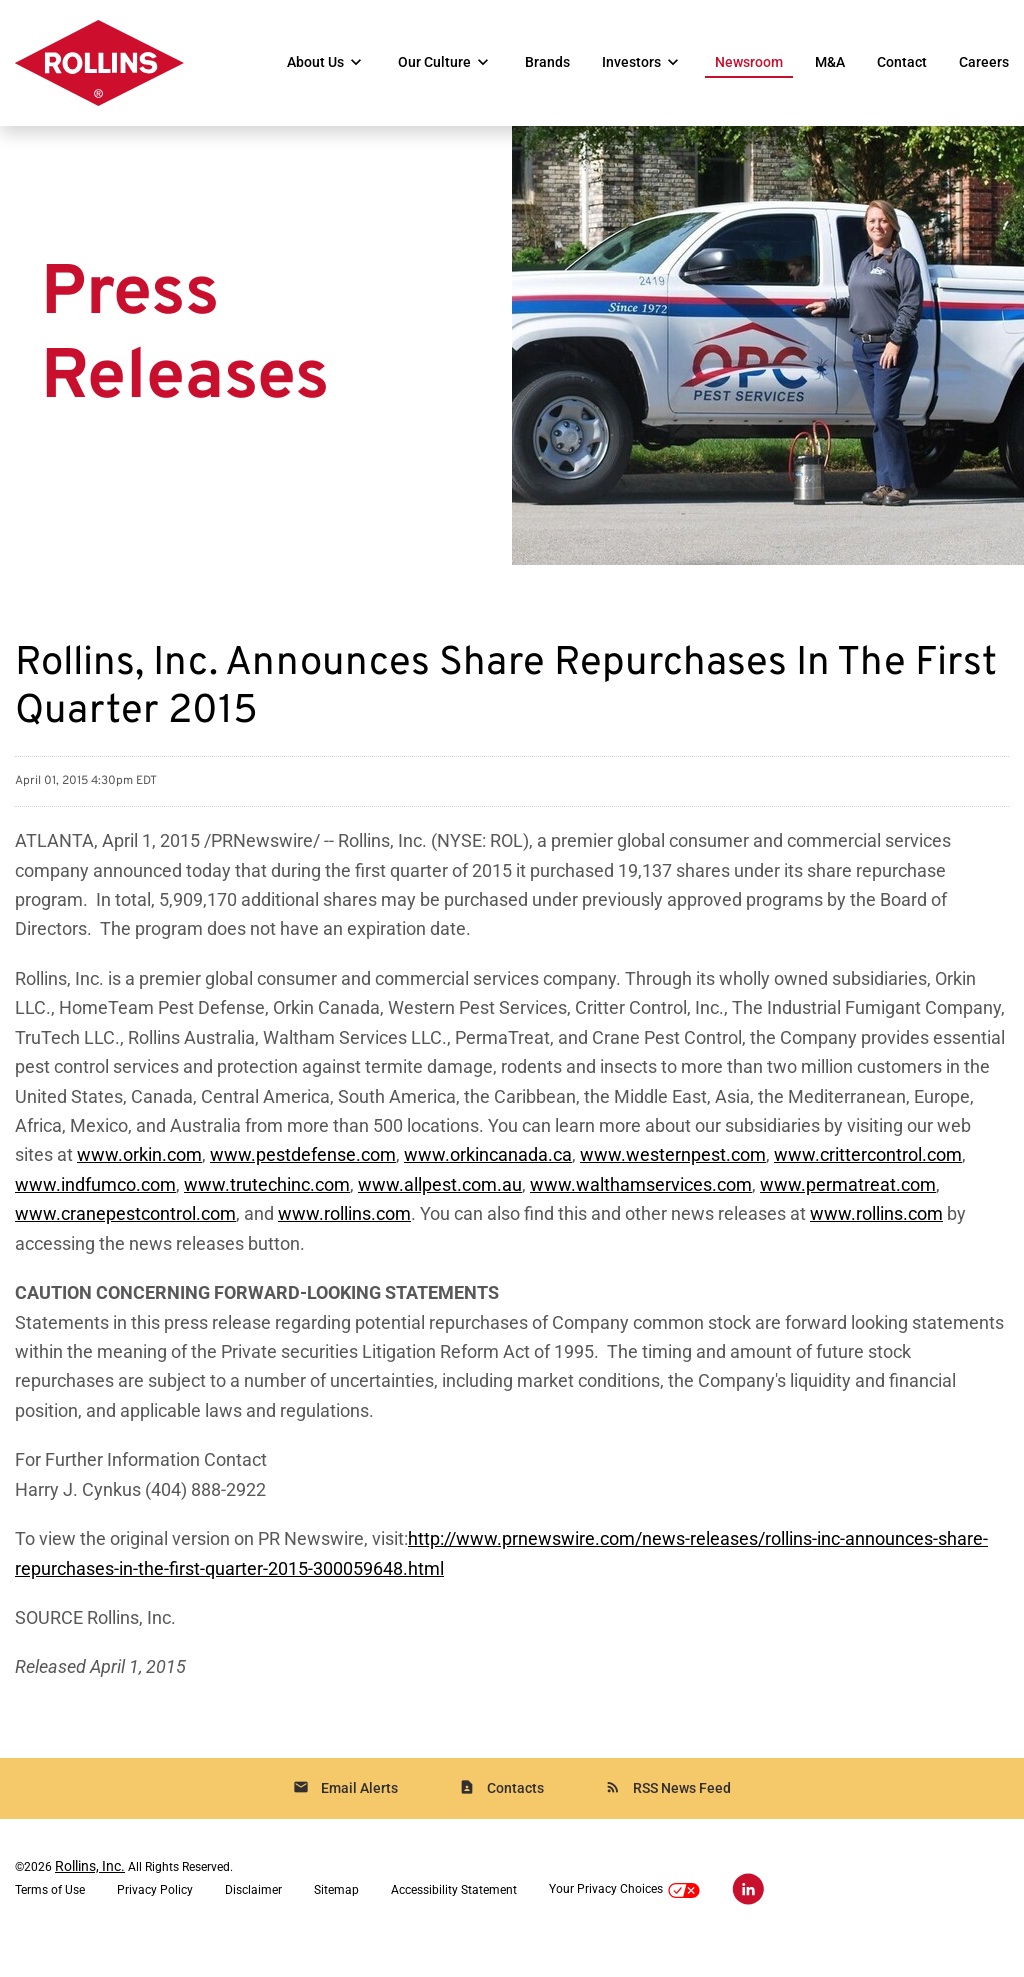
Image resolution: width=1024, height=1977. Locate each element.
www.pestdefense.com (303, 1176)
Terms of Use (50, 1920)
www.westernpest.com (673, 1176)
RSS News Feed (668, 1817)
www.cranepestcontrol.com (125, 1236)
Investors (631, 63)
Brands (547, 63)
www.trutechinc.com (267, 1206)
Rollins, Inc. (90, 1896)
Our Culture (434, 63)
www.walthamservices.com (641, 1206)
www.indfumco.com (95, 1206)
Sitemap (336, 1920)
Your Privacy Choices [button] (624, 1920)
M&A (830, 63)
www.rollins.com (344, 1236)
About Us (315, 63)
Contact (902, 63)
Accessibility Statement (454, 1920)
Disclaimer (253, 1920)
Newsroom (749, 63)
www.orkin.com (139, 1176)
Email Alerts (345, 1817)
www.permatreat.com (848, 1206)
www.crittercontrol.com (868, 1176)
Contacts (501, 1817)
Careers (984, 63)
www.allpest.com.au (440, 1206)
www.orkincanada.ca (488, 1176)
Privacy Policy (155, 1920)
